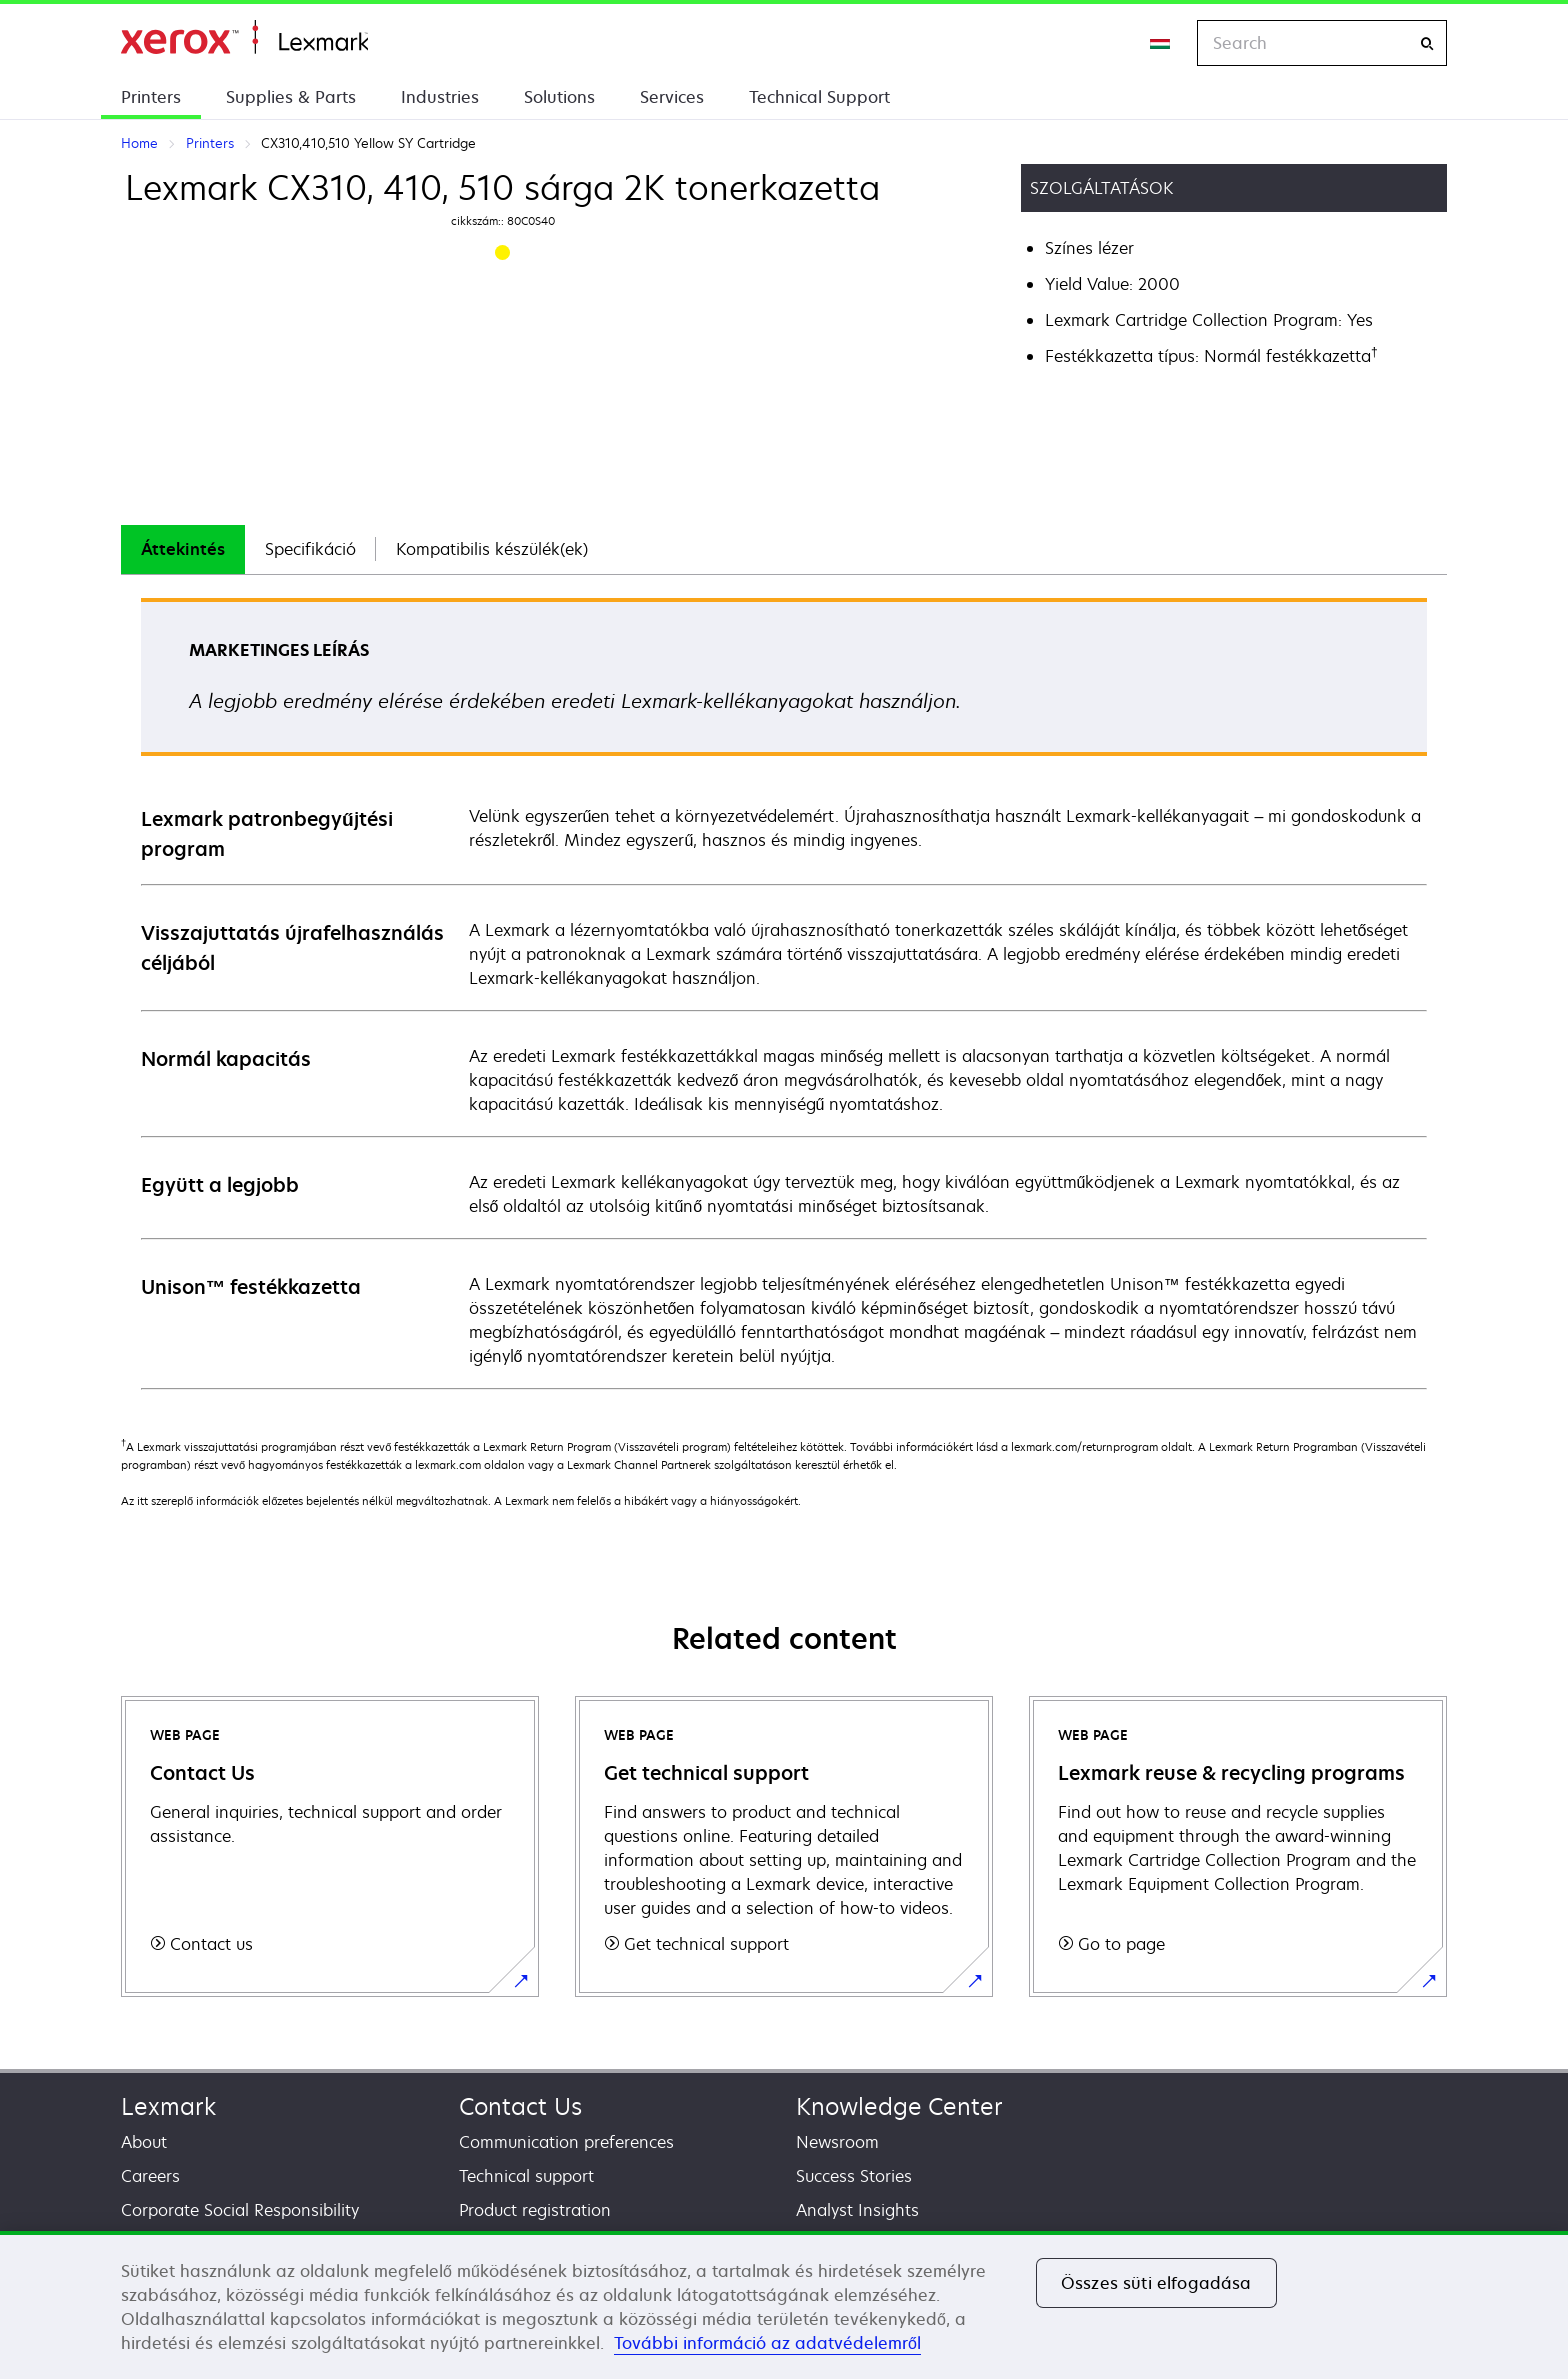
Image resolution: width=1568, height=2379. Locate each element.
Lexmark (168, 2106)
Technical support (526, 2176)
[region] (784, 2305)
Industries (440, 97)
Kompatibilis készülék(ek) (492, 549)
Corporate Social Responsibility (240, 2210)
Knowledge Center (899, 2106)
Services (672, 97)
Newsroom (837, 2142)
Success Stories (854, 2176)
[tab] (183, 549)
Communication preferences (566, 2142)
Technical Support (819, 97)
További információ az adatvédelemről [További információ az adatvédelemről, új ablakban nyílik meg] (767, 2343)
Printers (151, 97)
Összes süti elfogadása (1156, 2283)
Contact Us (520, 2106)
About (144, 2142)
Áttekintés (183, 549)
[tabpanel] (784, 992)
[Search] (1427, 43)
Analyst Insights (857, 2210)
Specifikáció (310, 549)
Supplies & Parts (291, 97)
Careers (150, 2176)
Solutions (559, 97)
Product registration (535, 2210)
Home (244, 37)
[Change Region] (1161, 43)
